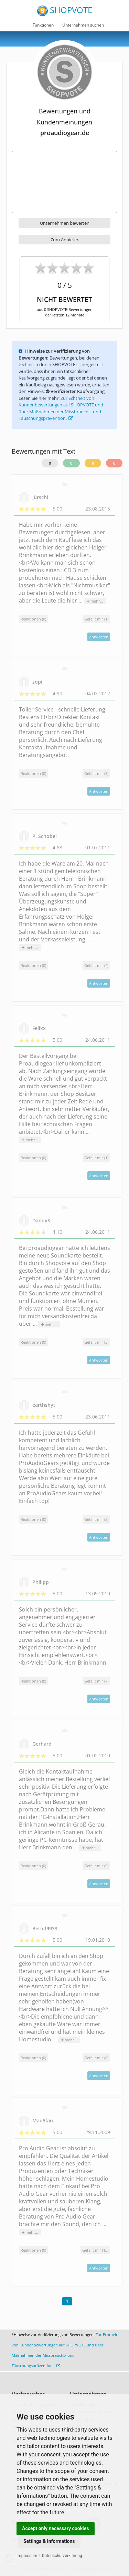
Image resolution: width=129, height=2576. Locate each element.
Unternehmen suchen (83, 25)
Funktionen (43, 25)
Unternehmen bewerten (64, 223)
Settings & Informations (49, 2541)
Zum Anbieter (64, 239)
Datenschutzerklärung (62, 2555)
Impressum (27, 2555)
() (96, 619)
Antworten (98, 636)
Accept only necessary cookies (55, 2528)
